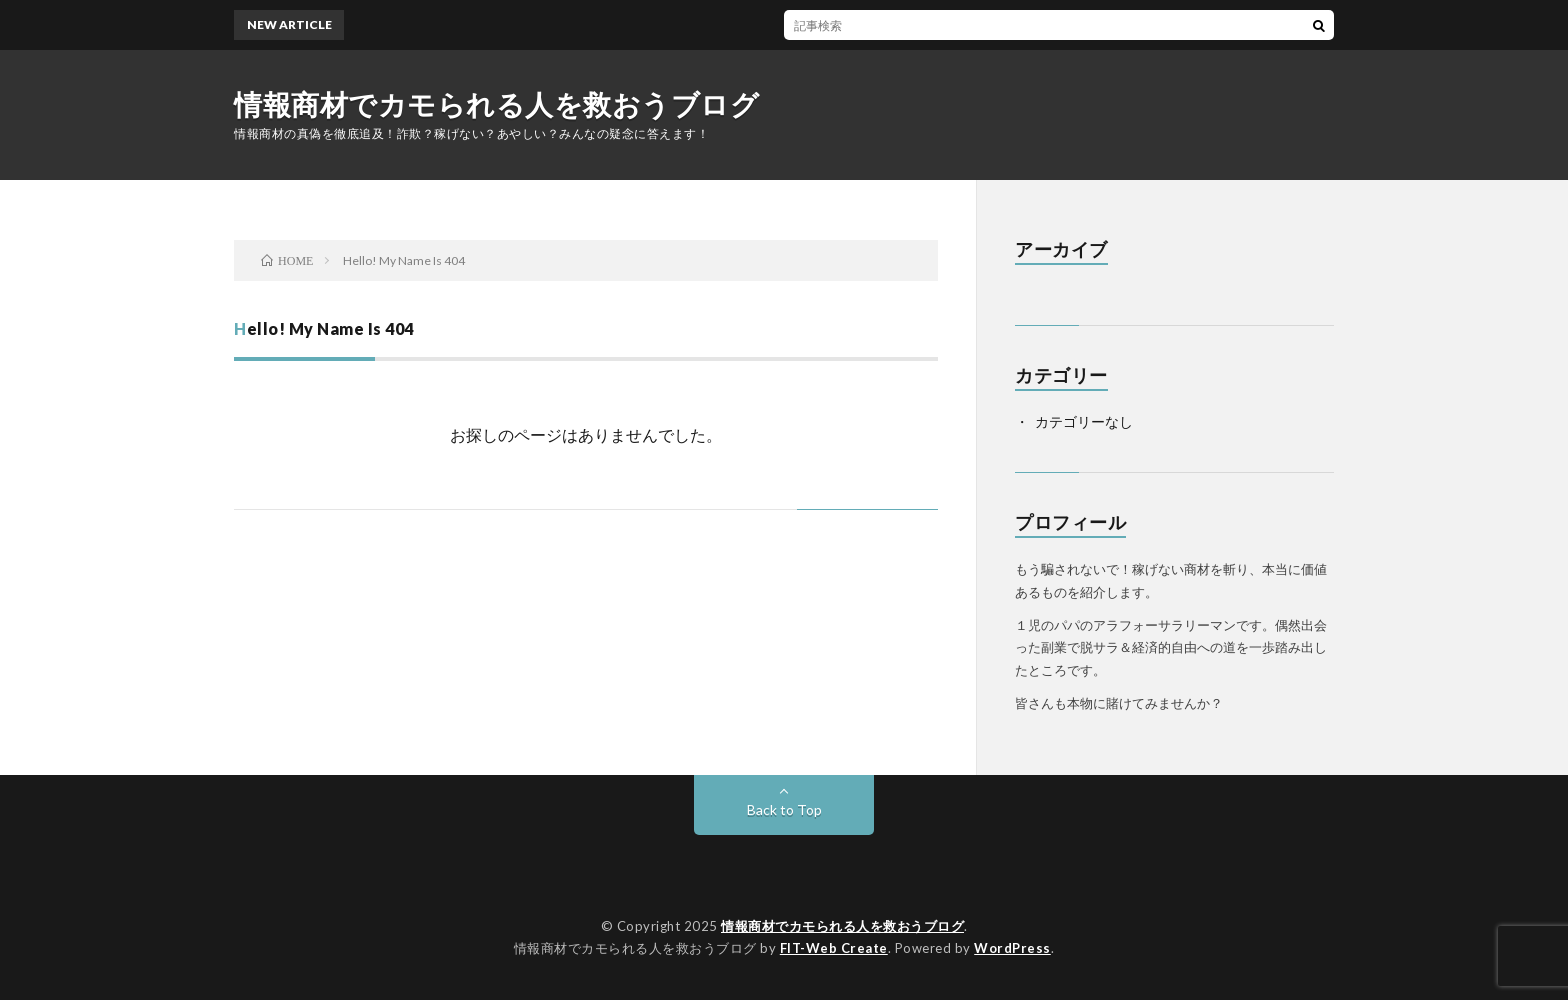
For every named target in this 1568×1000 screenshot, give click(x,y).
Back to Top (784, 809)
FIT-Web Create (834, 948)
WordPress (1012, 948)
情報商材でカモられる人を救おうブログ (496, 104)
